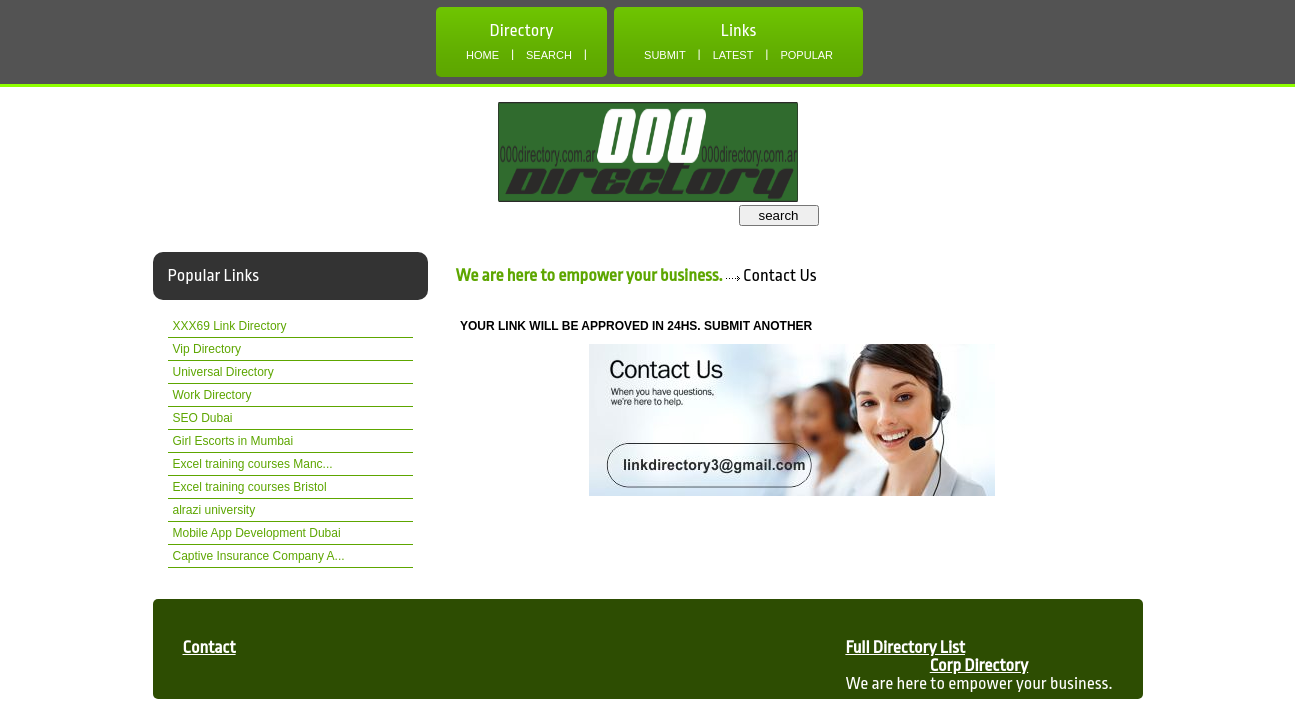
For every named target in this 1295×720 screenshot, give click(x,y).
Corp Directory (979, 665)
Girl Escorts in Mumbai (233, 441)
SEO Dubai (203, 418)
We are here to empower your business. (589, 275)
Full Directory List (905, 647)
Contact (209, 647)
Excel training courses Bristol (250, 487)
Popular (806, 55)
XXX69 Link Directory (230, 326)
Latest (733, 55)
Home (482, 55)
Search (549, 55)
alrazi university (214, 510)
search (778, 215)
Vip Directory (207, 349)
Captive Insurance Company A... (259, 556)
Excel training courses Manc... (253, 464)
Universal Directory (223, 372)
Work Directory (212, 395)
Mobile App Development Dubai (257, 533)
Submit (665, 55)
